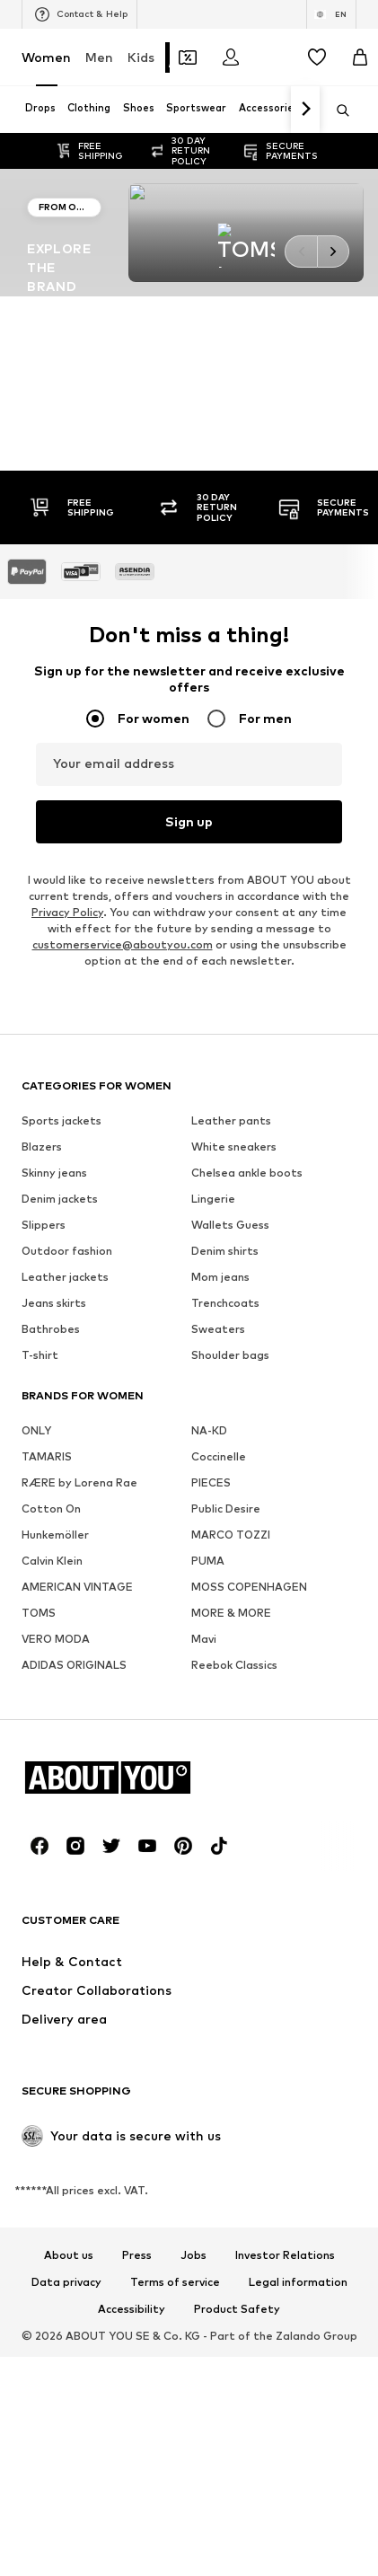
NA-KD (209, 1721)
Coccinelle (218, 1747)
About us (68, 2546)
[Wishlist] (317, 57)
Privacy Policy (67, 1203)
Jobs (193, 2546)
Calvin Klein (52, 1851)
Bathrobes (51, 1620)
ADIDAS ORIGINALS (74, 1956)
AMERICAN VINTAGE (77, 1877)
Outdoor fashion (67, 1541)
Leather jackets (65, 1568)
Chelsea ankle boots (247, 1463)
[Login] (231, 57)
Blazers (42, 1437)
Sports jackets (61, 1411)
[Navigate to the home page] (119, 2068)
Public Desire (225, 1799)
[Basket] (360, 57)
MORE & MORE (231, 1903)
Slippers (44, 1515)
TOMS (39, 1903)
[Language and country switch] (331, 14)
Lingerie (213, 1489)
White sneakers (234, 1437)
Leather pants (231, 1411)
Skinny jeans (54, 1463)
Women (46, 57)
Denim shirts (225, 1541)
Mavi (203, 1929)
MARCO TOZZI (230, 1825)
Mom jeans (220, 1568)
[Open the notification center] (274, 57)
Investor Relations (285, 2546)
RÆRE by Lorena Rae (79, 1773)
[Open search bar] (336, 110)
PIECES (211, 1773)
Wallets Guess (230, 1515)
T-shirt (40, 1646)
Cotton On (51, 1799)
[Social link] (39, 2137)
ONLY (36, 1721)
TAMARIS (47, 1747)
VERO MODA (56, 1929)
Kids (140, 57)
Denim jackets (60, 1489)
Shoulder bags (230, 1646)
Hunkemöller (55, 1825)
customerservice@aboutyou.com (122, 1235)
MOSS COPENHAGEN (249, 1877)
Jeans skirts (54, 1594)
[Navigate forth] (305, 109)
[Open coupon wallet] (187, 57)
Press (137, 2546)
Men (99, 57)
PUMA (207, 1851)
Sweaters (218, 1620)
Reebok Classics (234, 1956)
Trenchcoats (225, 1594)
